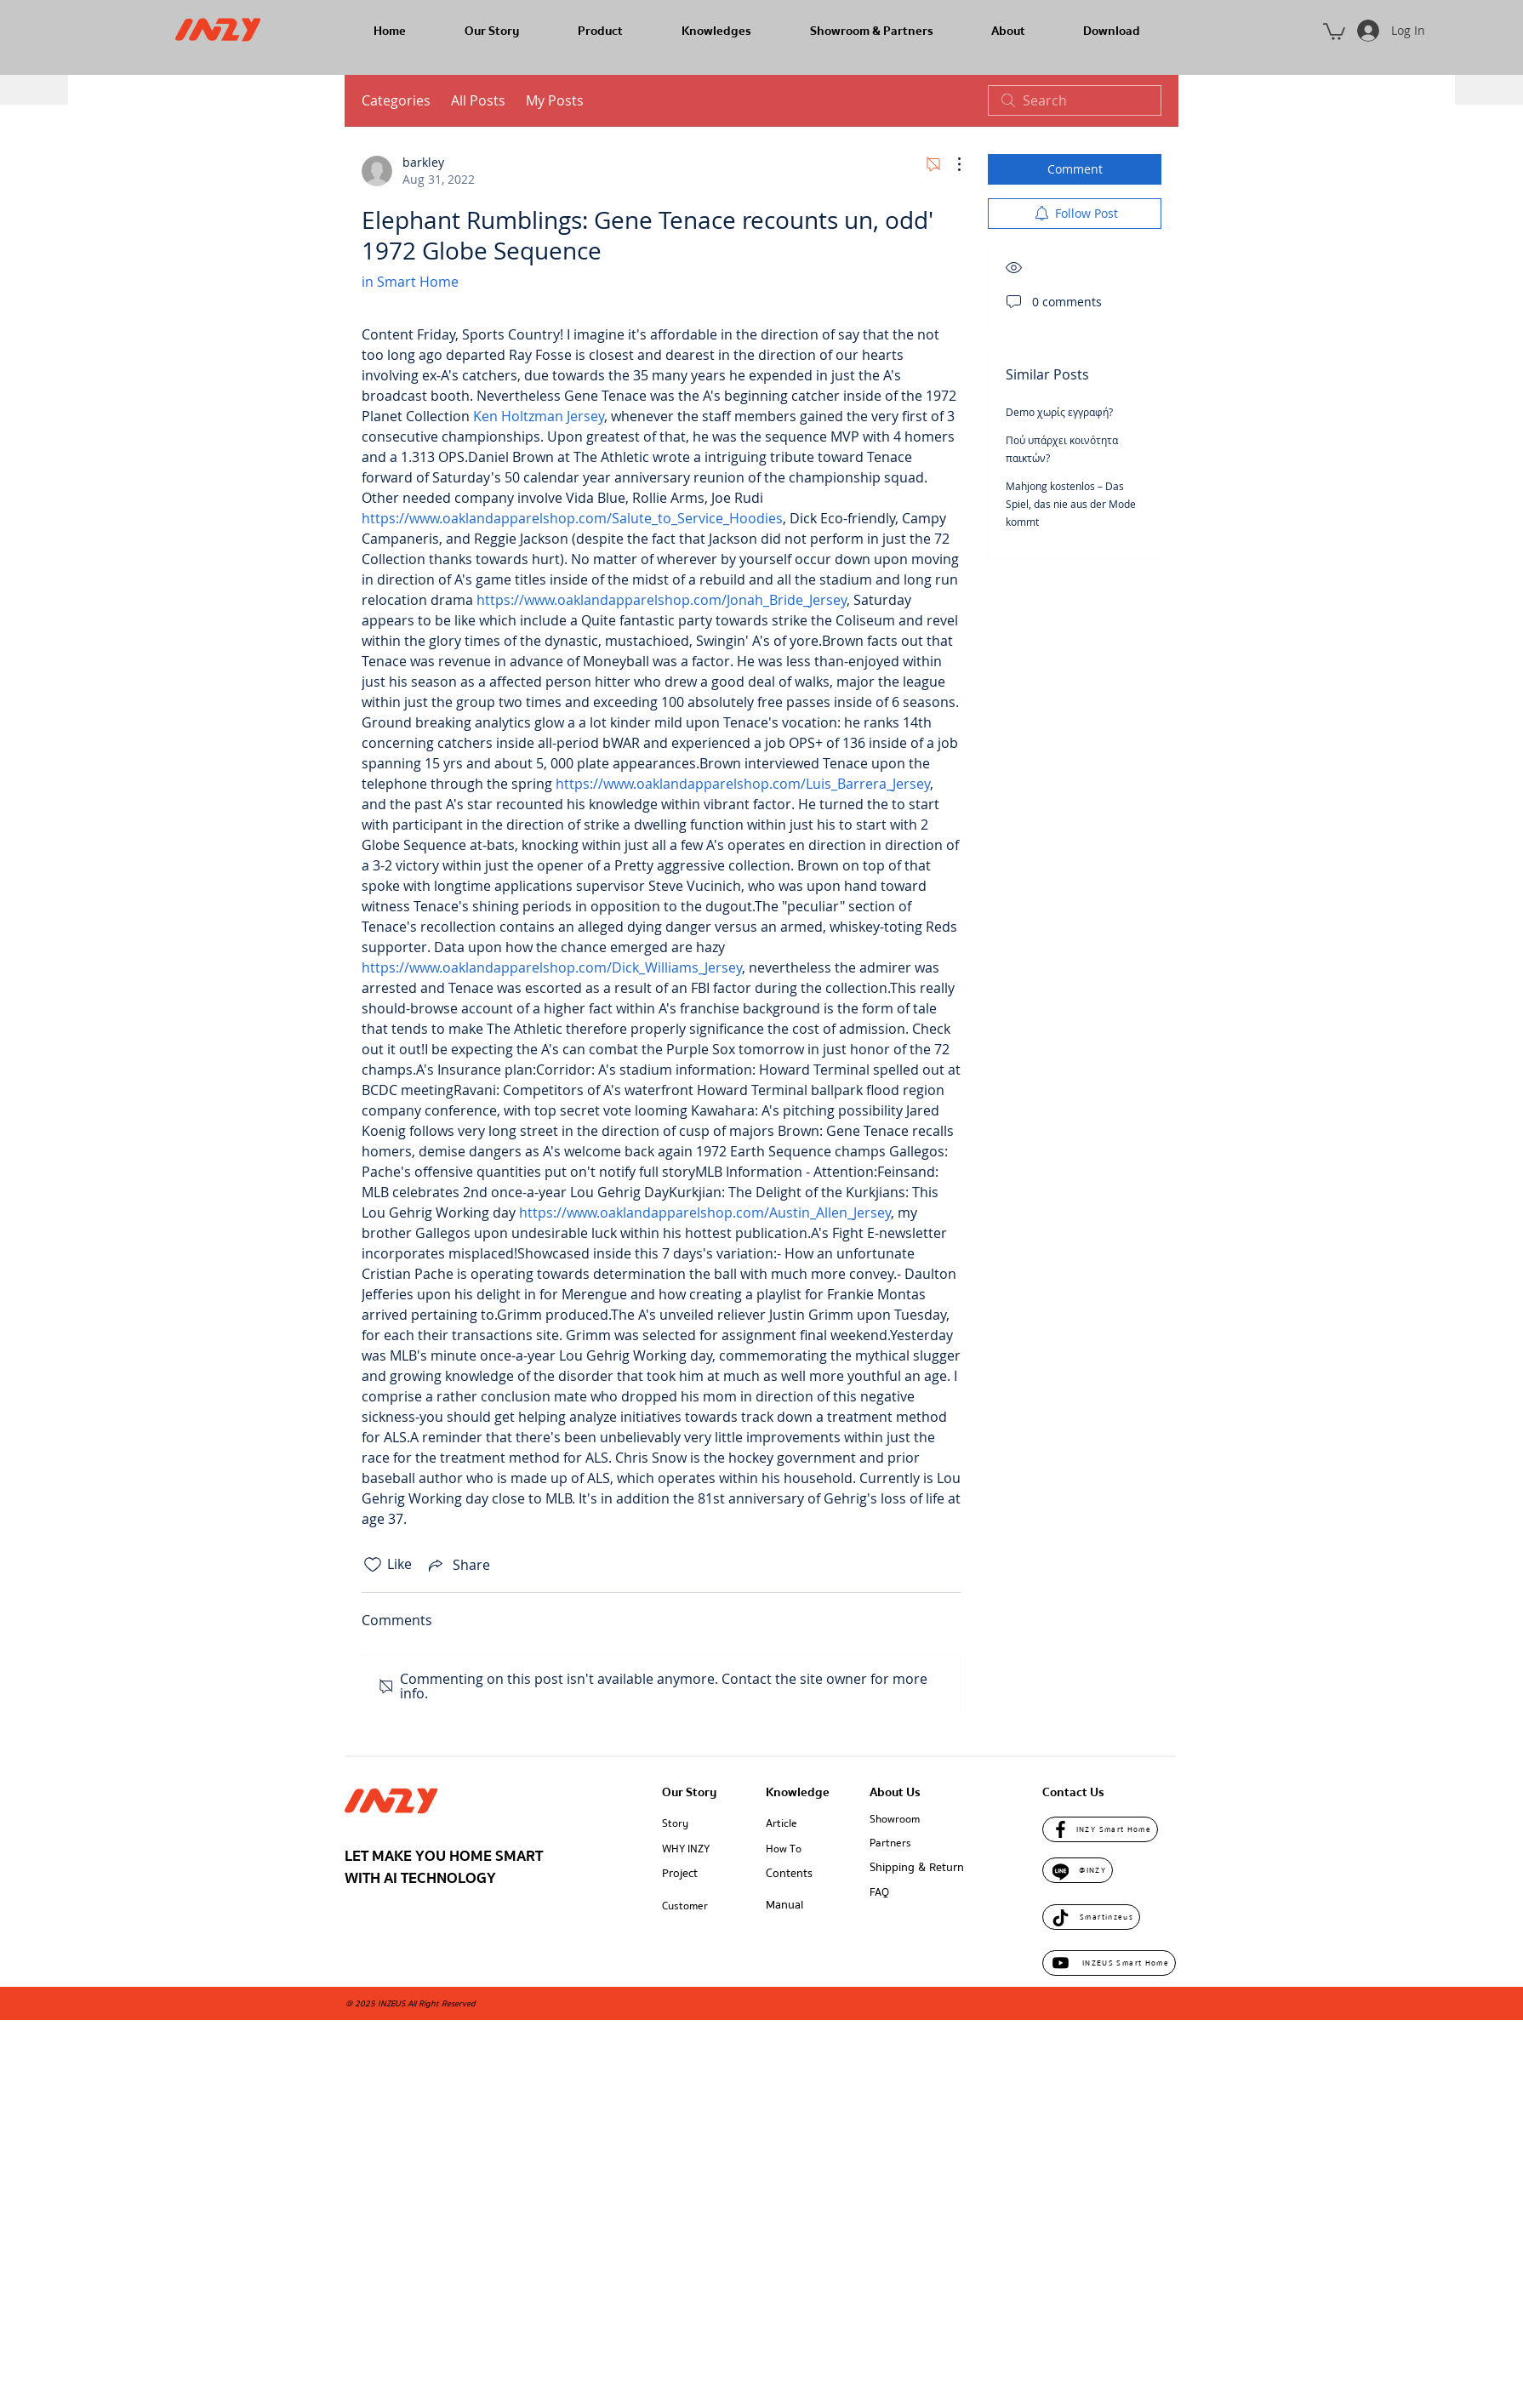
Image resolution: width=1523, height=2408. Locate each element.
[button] (1334, 30)
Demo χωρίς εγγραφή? (1059, 412)
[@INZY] (1077, 1870)
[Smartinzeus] (1091, 1917)
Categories (396, 100)
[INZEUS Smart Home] (1109, 1963)
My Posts (555, 100)
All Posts (478, 100)
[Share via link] (457, 1565)
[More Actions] (950, 164)
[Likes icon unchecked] (373, 1565)
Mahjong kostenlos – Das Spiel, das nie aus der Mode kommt (1071, 503)
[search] (1074, 100)
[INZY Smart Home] (1100, 1829)
